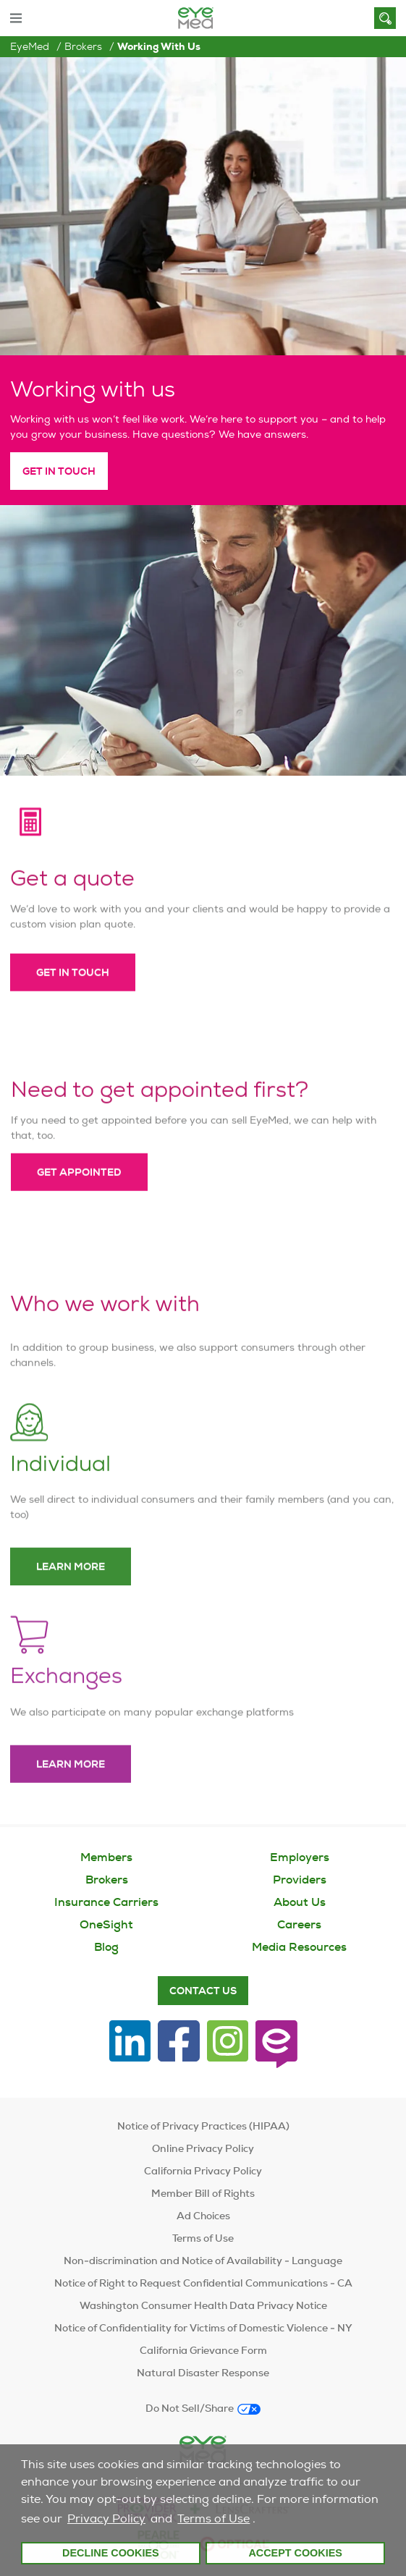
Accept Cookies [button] (295, 2553)
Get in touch (72, 990)
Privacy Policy (106, 2518)
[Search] (385, 18)
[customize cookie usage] (262, 2522)
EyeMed (29, 46)
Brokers (83, 46)
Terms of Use (213, 2518)
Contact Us (203, 1990)
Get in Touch (59, 471)
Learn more (70, 1584)
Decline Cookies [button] (110, 2553)
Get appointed (79, 1190)
